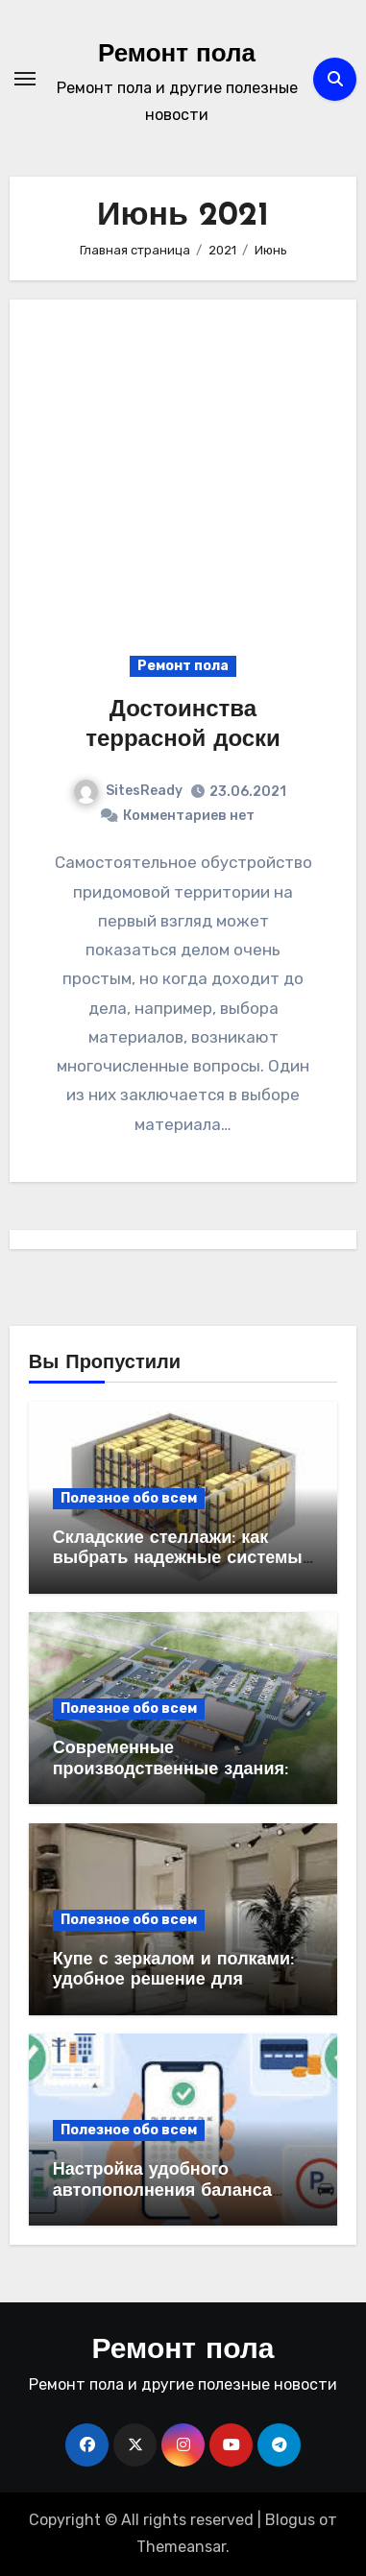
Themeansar (181, 2547)
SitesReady (128, 790)
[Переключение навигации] (25, 78)
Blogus (290, 2520)
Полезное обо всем (129, 1498)
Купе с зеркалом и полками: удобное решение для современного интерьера (173, 1980)
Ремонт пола (177, 55)
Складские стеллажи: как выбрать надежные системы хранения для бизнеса (178, 1559)
